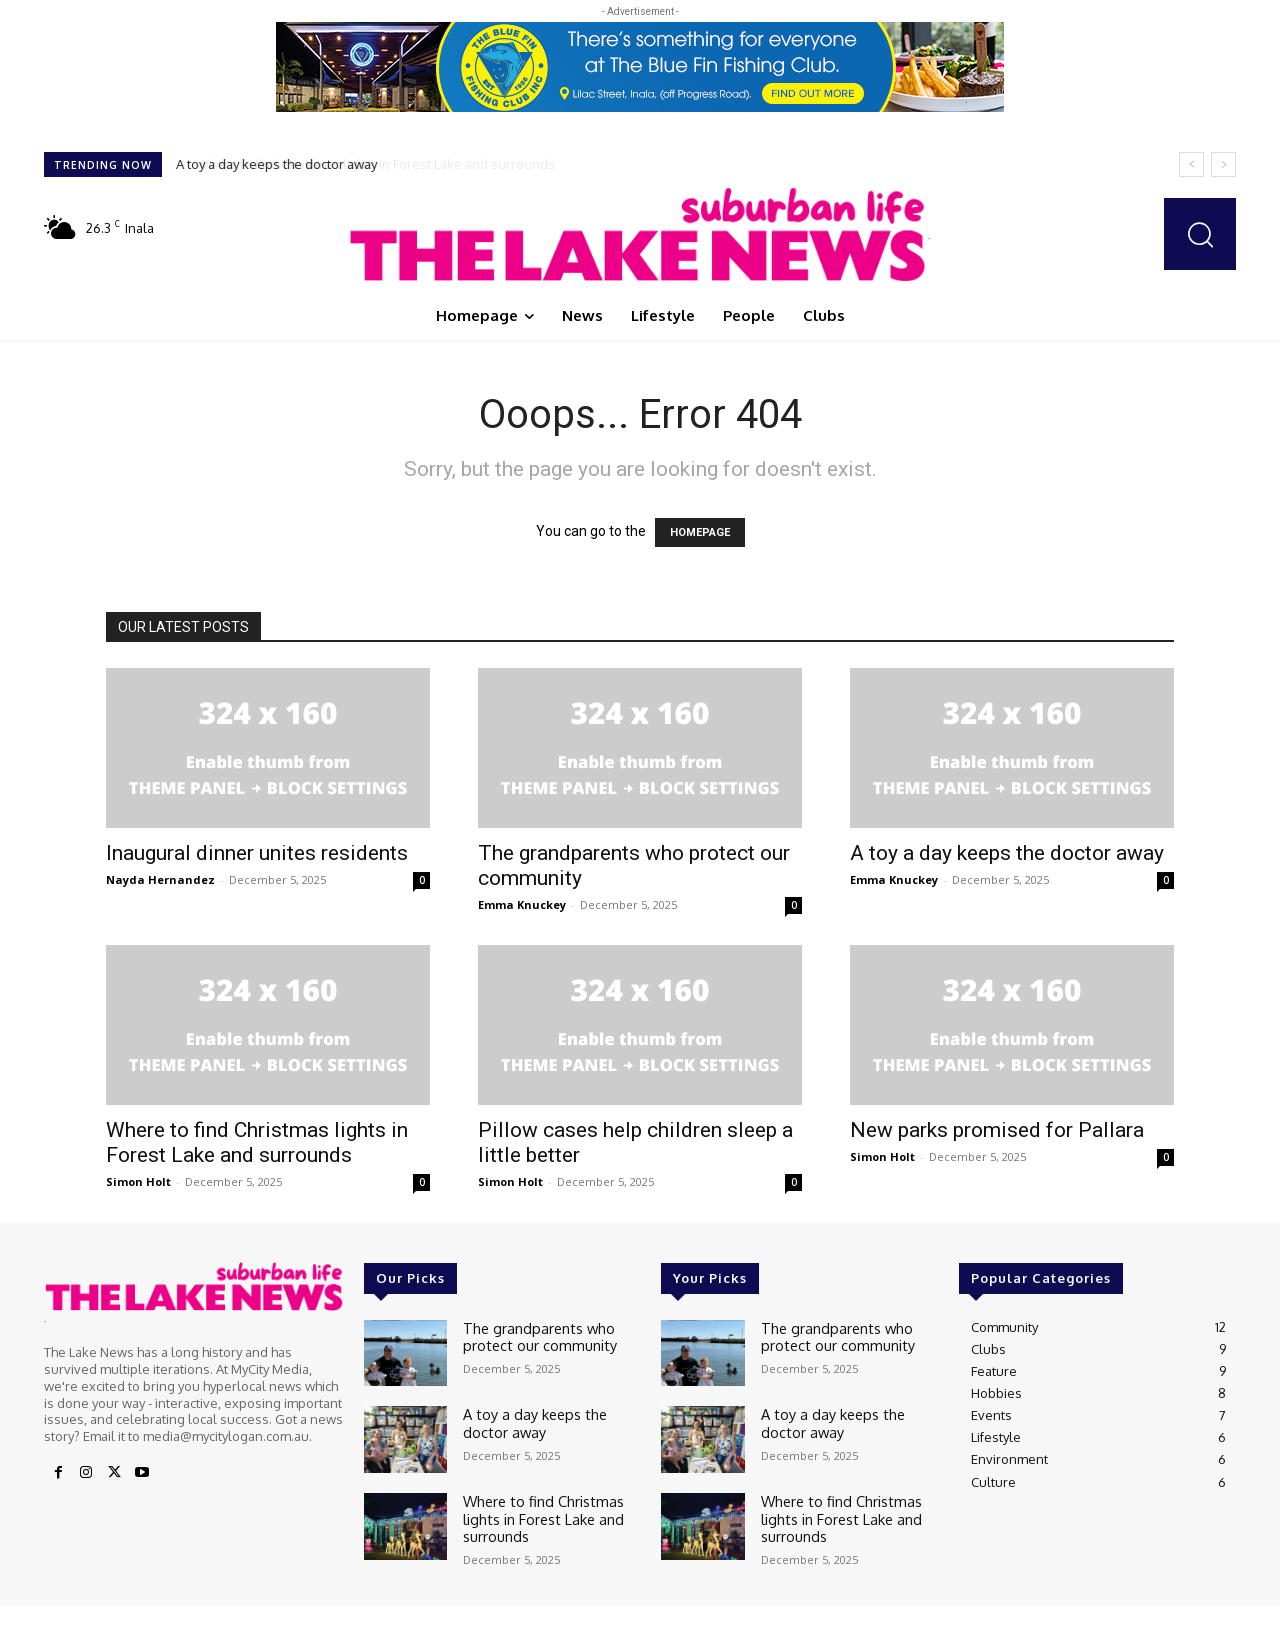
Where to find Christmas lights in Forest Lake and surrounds (357, 164)
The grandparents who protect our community (531, 1335)
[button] (1200, 234)
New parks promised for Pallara (997, 1130)
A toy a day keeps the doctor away (1007, 853)
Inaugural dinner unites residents (257, 853)
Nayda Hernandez (160, 879)
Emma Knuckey (522, 904)
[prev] (1191, 164)
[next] (1223, 164)
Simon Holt (138, 1181)
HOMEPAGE (700, 532)
